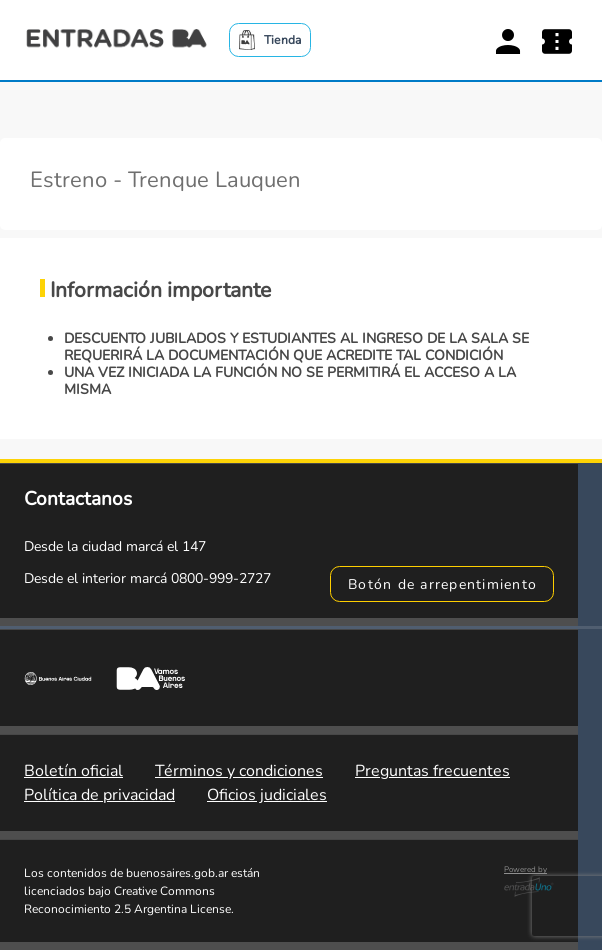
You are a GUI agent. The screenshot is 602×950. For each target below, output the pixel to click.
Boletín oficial (73, 771)
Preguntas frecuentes (432, 771)
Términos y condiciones (239, 771)
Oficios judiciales (267, 795)
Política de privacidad (99, 795)
